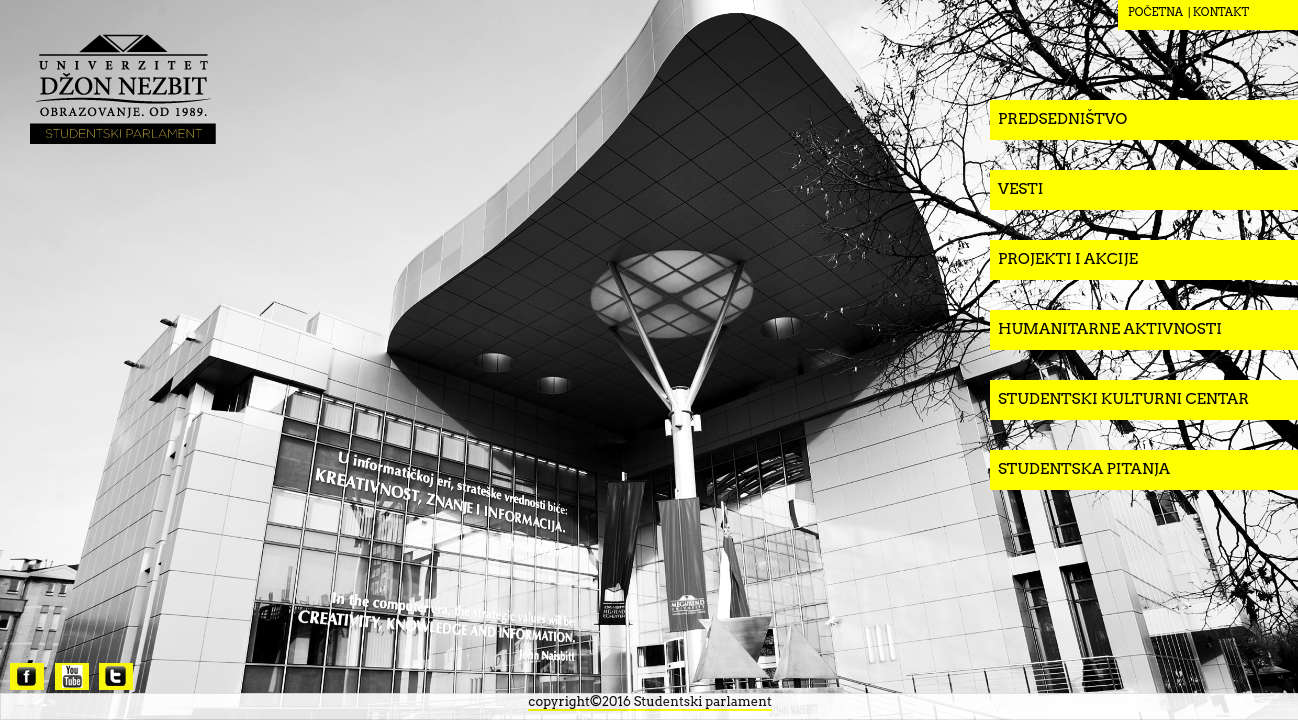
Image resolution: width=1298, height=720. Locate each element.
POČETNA (1155, 12)
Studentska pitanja (1084, 469)
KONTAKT (1221, 12)
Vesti (1020, 189)
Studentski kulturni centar (1123, 399)
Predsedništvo (1062, 119)
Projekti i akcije (1068, 259)
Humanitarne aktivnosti (1110, 329)
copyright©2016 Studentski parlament (649, 701)
